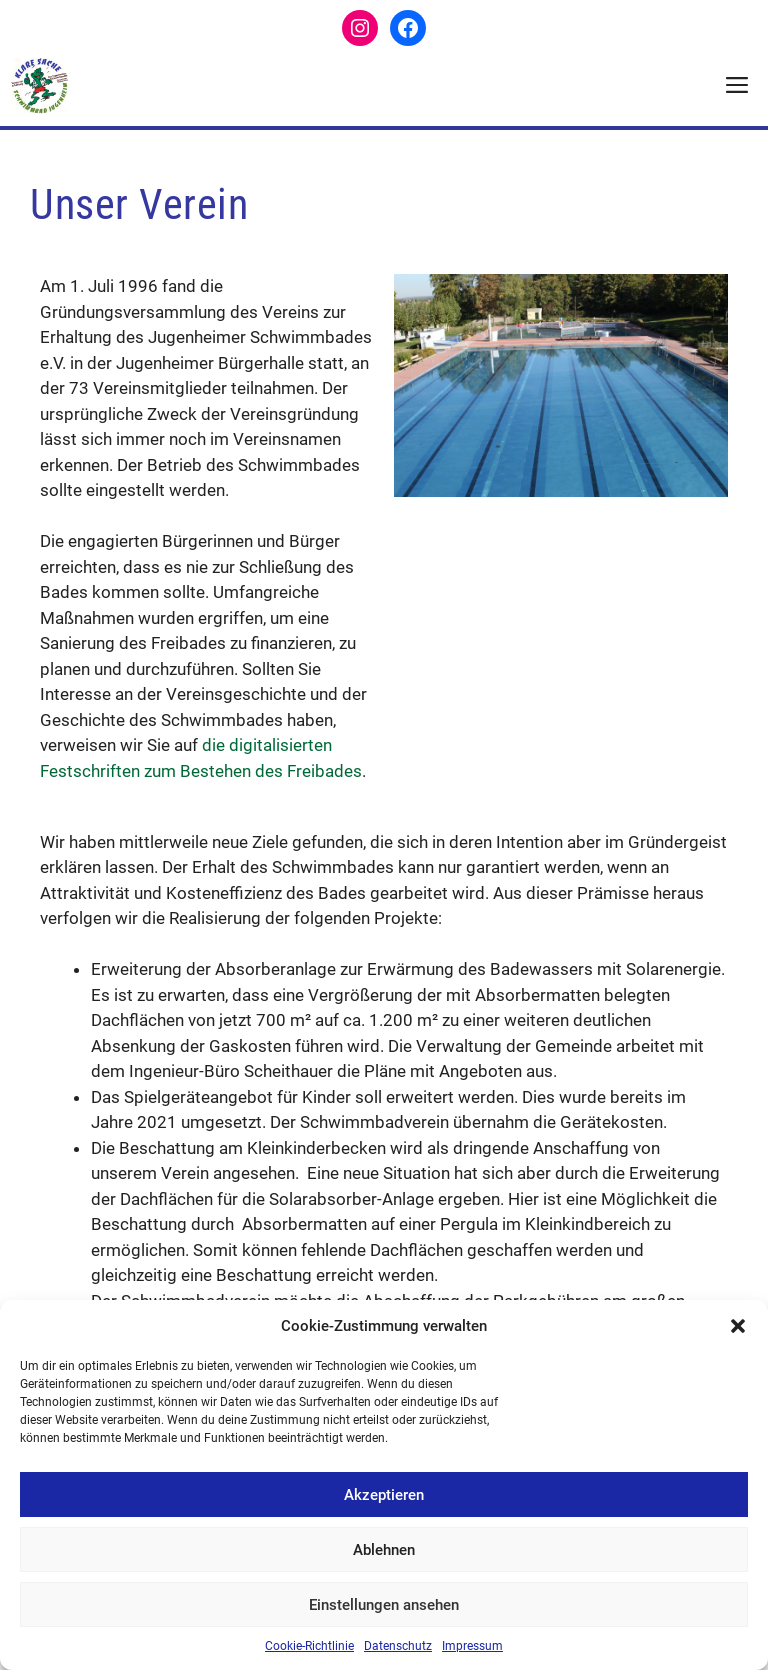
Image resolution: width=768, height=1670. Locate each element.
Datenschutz (398, 1646)
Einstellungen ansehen (384, 1605)
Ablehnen (384, 1550)
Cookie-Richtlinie (309, 1646)
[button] (738, 1326)
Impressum (472, 1646)
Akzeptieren (384, 1495)
